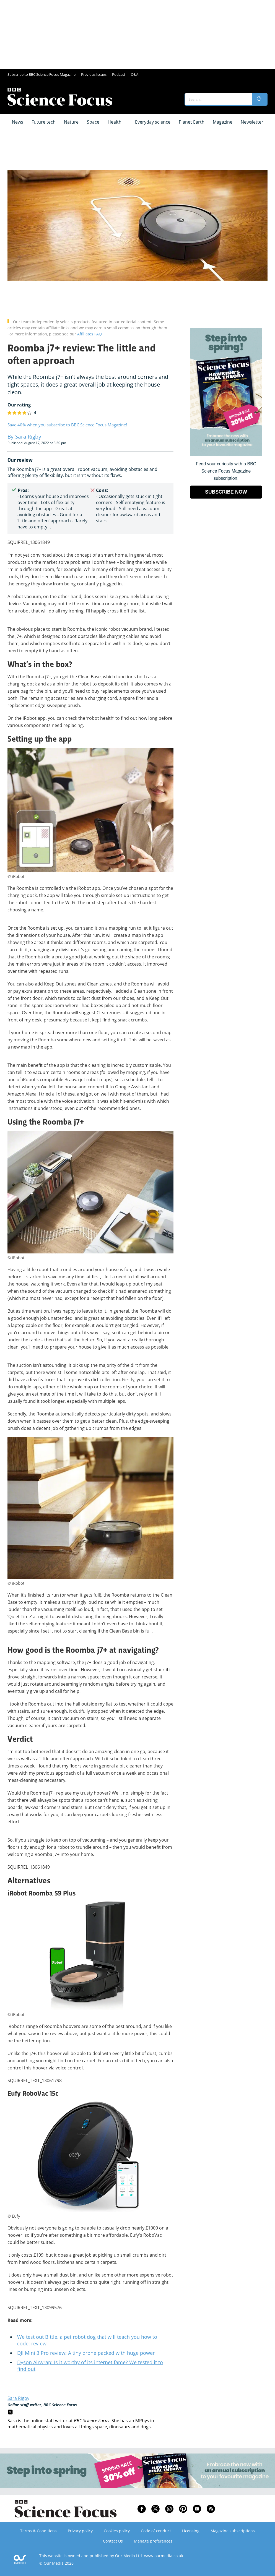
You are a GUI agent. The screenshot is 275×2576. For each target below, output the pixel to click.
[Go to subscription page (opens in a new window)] (226, 454)
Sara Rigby (18, 2398)
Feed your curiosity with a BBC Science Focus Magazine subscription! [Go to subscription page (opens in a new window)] (226, 471)
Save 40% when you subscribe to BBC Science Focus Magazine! (67, 424)
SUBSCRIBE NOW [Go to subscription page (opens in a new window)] (226, 492)
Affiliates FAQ (89, 334)
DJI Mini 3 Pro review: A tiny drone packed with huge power (86, 2353)
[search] (259, 99)
